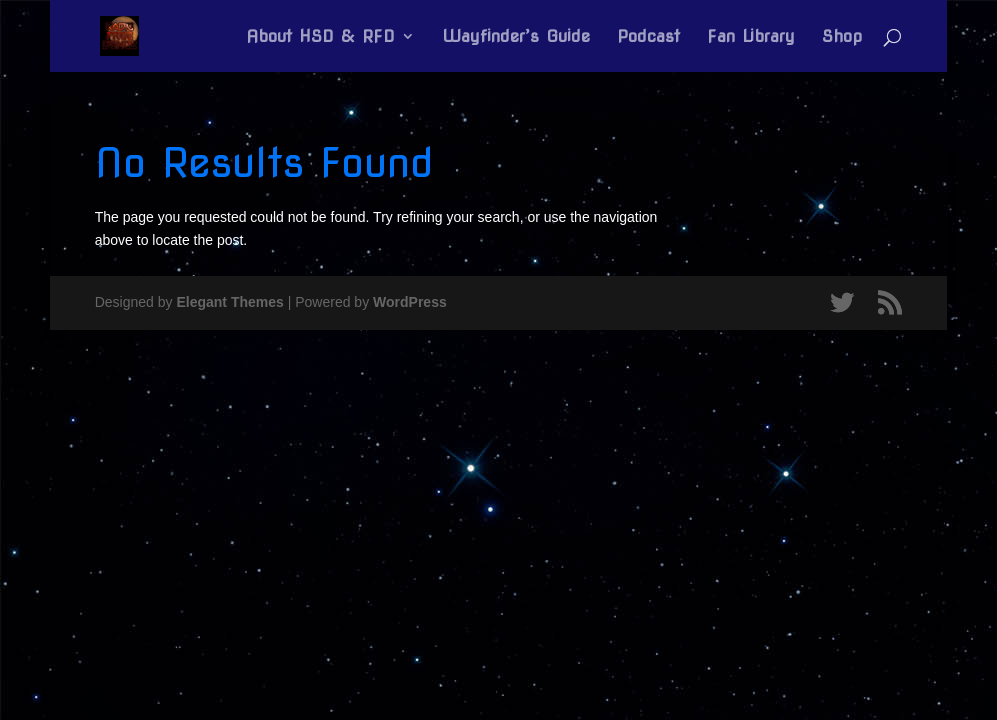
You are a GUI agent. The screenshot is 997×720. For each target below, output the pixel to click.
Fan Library (751, 37)
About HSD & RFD (320, 37)
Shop (842, 37)
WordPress (410, 302)
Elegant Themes (229, 302)
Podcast (648, 37)
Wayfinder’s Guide (516, 37)
